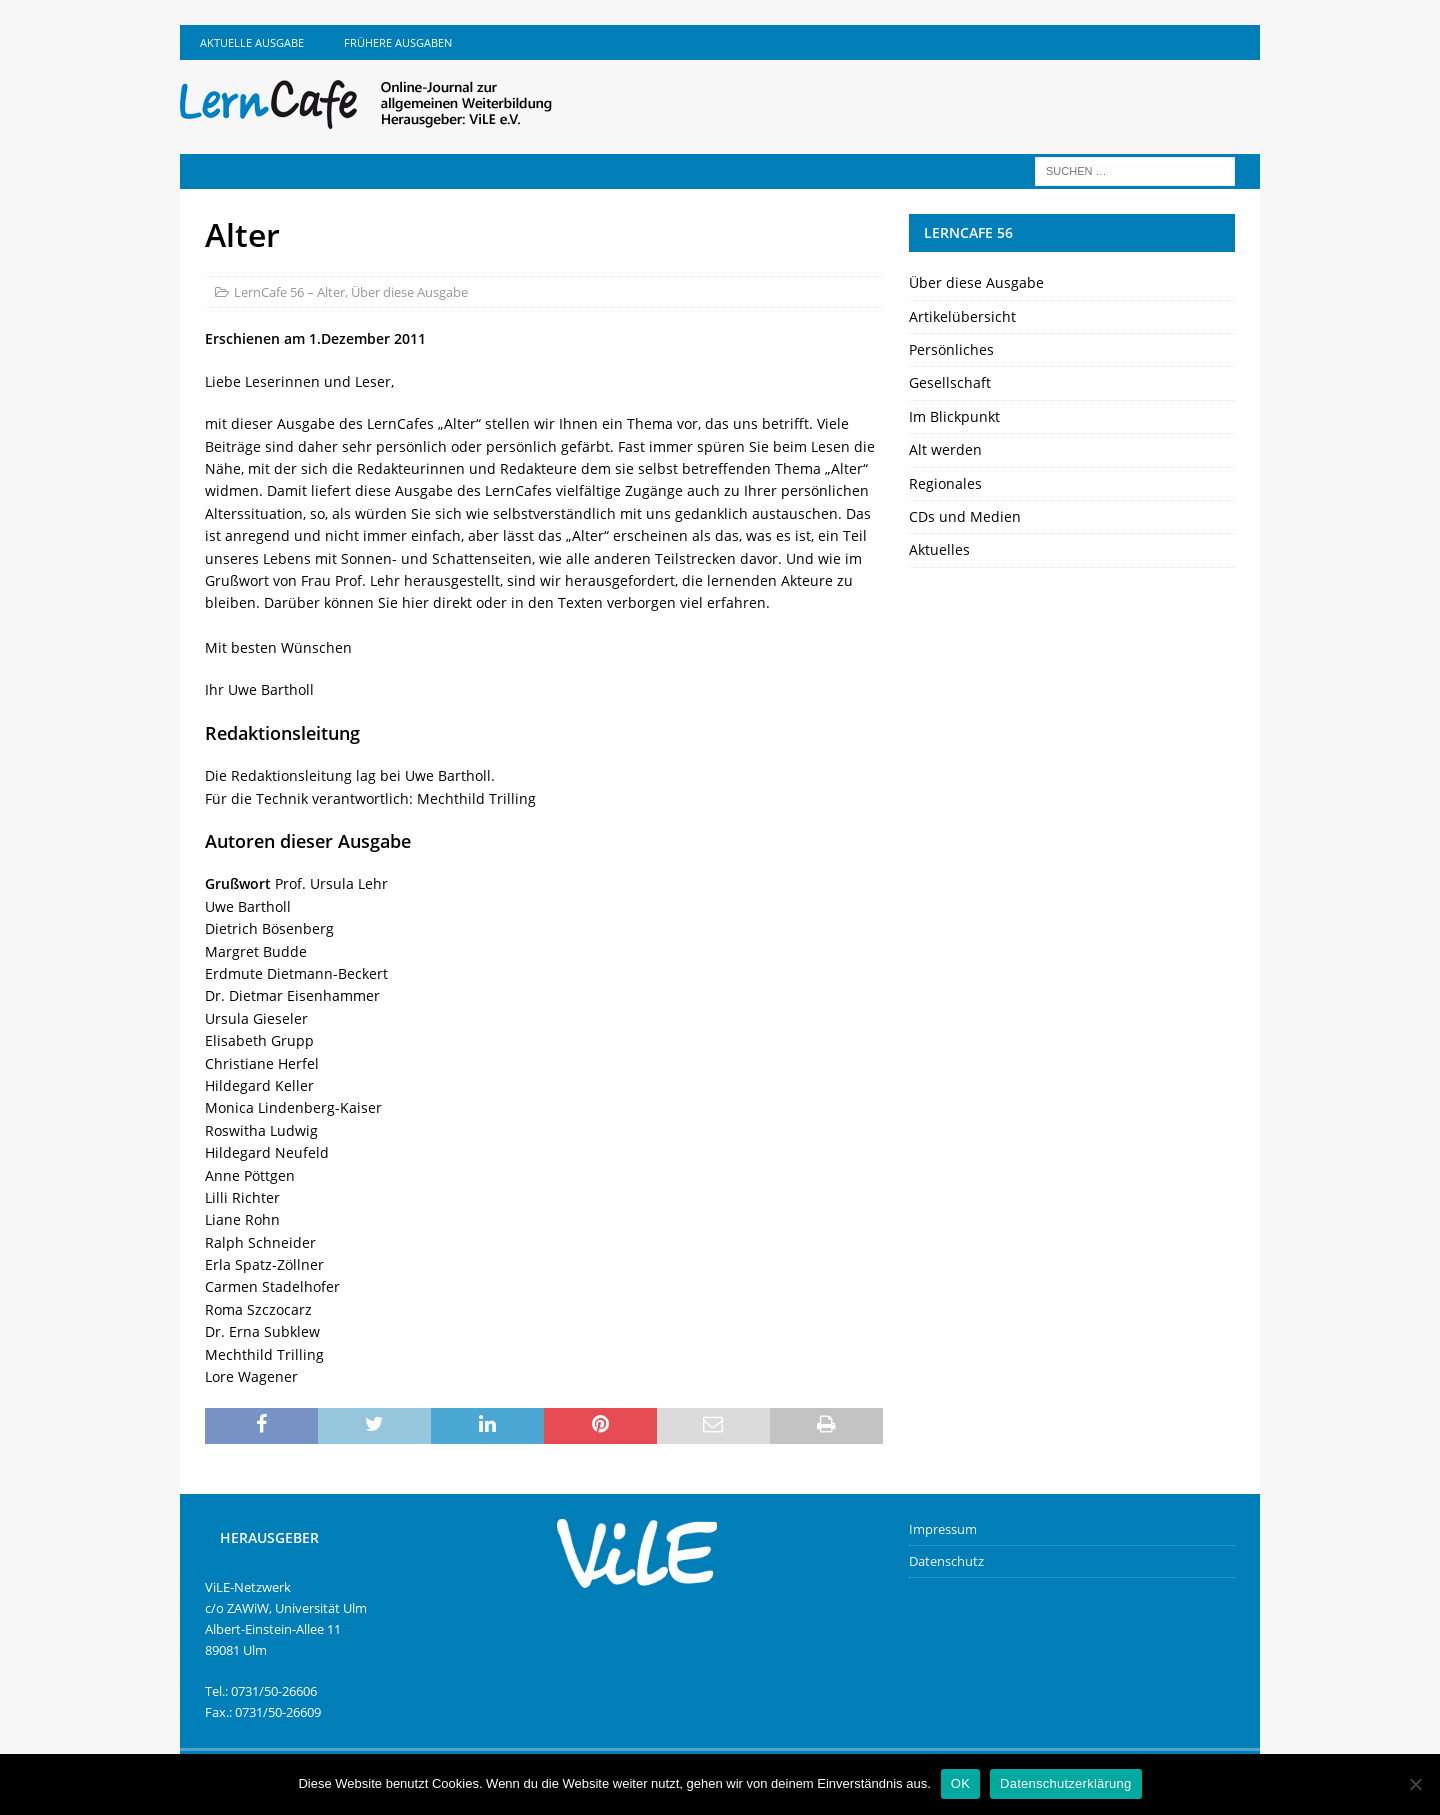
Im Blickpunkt (954, 416)
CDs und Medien (965, 516)
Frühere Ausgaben (398, 42)
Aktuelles (939, 549)
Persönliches (951, 349)
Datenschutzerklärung (1065, 1783)
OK (960, 1783)
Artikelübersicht (962, 316)
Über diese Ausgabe (409, 292)
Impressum (943, 1529)
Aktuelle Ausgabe (252, 42)
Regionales (945, 483)
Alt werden (945, 449)
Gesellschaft (950, 382)
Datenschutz (946, 1561)
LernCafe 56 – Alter (289, 292)
